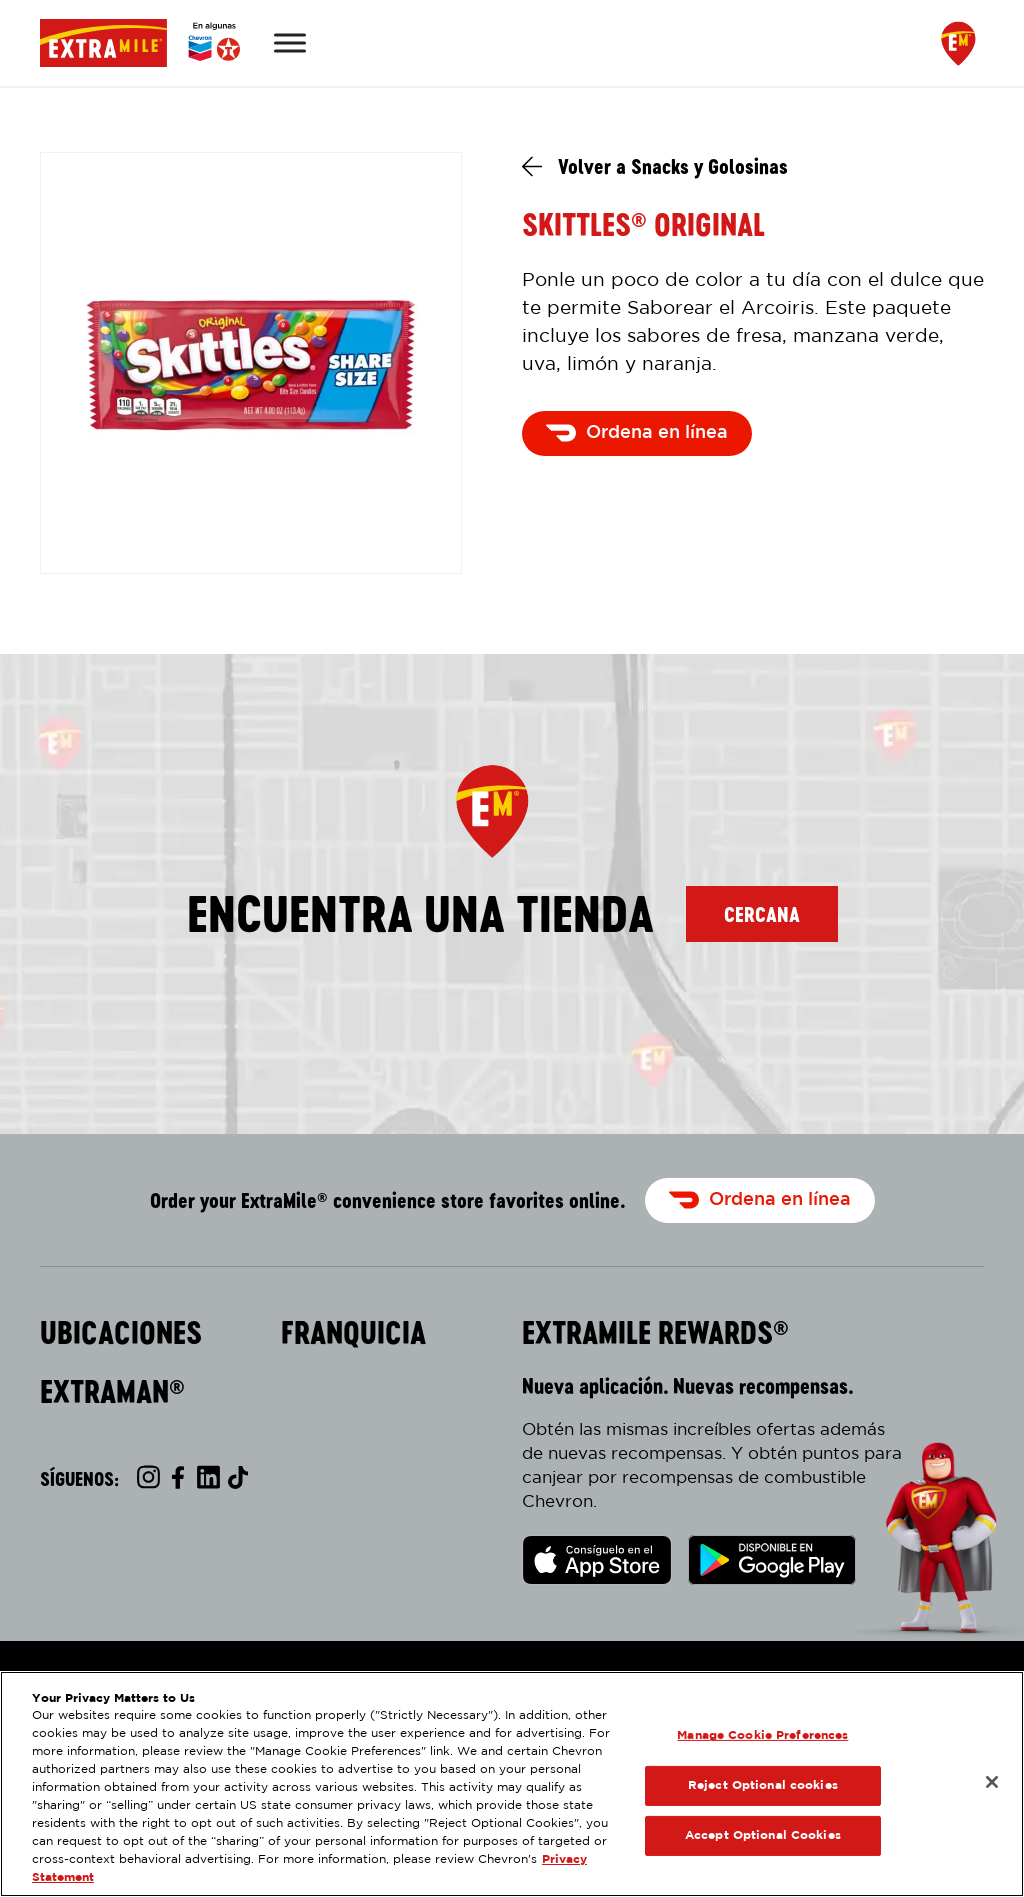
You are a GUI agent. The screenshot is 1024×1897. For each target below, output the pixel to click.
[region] (512, 1784)
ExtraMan (112, 1392)
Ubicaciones (121, 1333)
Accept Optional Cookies (763, 1835)
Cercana (762, 914)
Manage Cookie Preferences (762, 1735)
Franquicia (353, 1333)
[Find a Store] (958, 43)
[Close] (992, 1782)
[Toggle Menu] (290, 42)
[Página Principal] (140, 43)
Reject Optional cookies (763, 1785)
